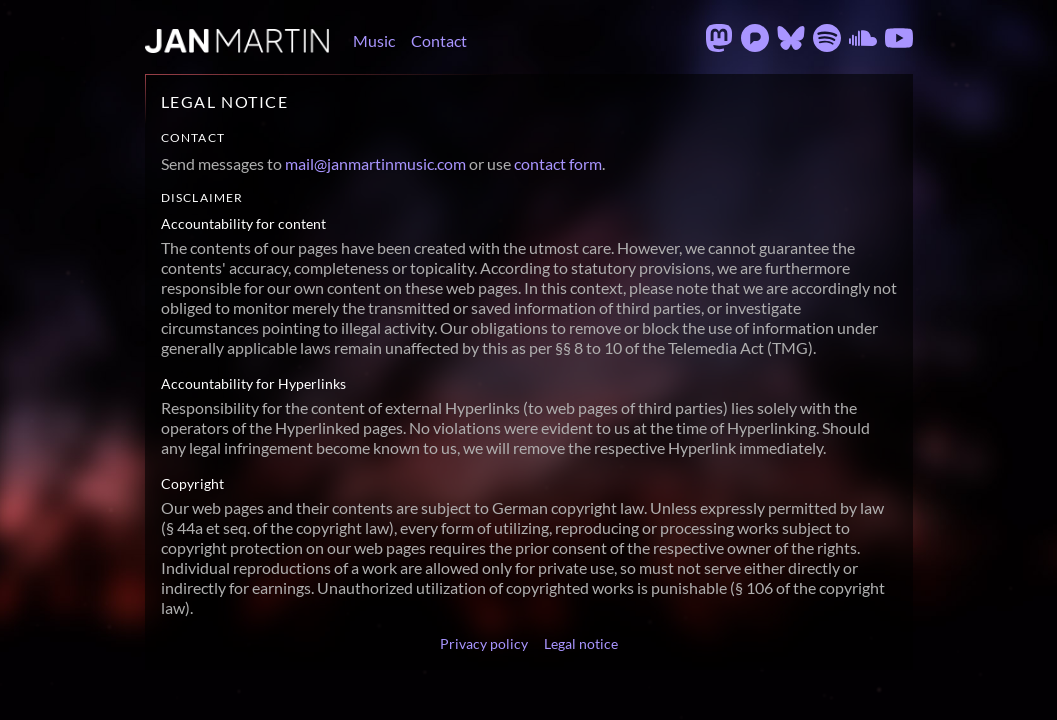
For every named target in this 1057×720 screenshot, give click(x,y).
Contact (439, 40)
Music (374, 40)
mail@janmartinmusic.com (375, 163)
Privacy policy (484, 643)
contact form (558, 163)
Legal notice (581, 643)
